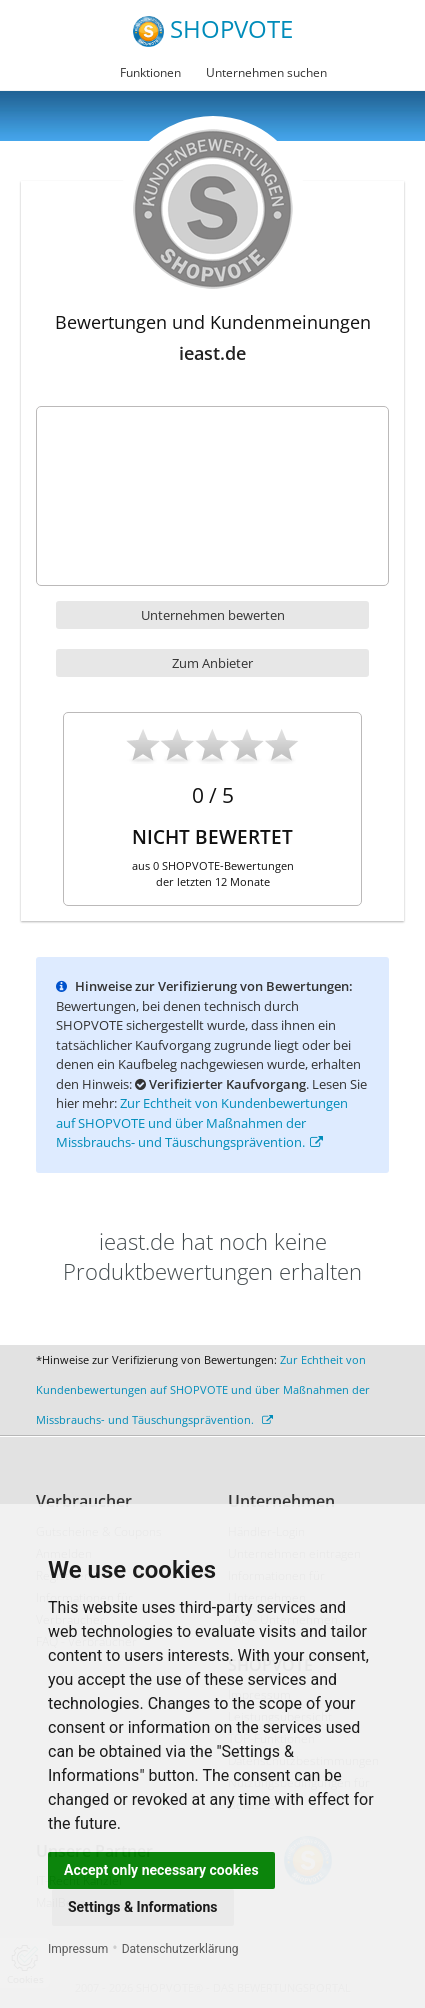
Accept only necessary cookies (161, 1870)
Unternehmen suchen (266, 72)
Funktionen (150, 72)
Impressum (78, 1949)
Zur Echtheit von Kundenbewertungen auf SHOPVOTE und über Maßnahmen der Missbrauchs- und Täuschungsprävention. (202, 1122)
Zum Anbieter (212, 663)
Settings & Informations (143, 1907)
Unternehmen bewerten (213, 615)
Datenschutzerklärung (180, 1949)
